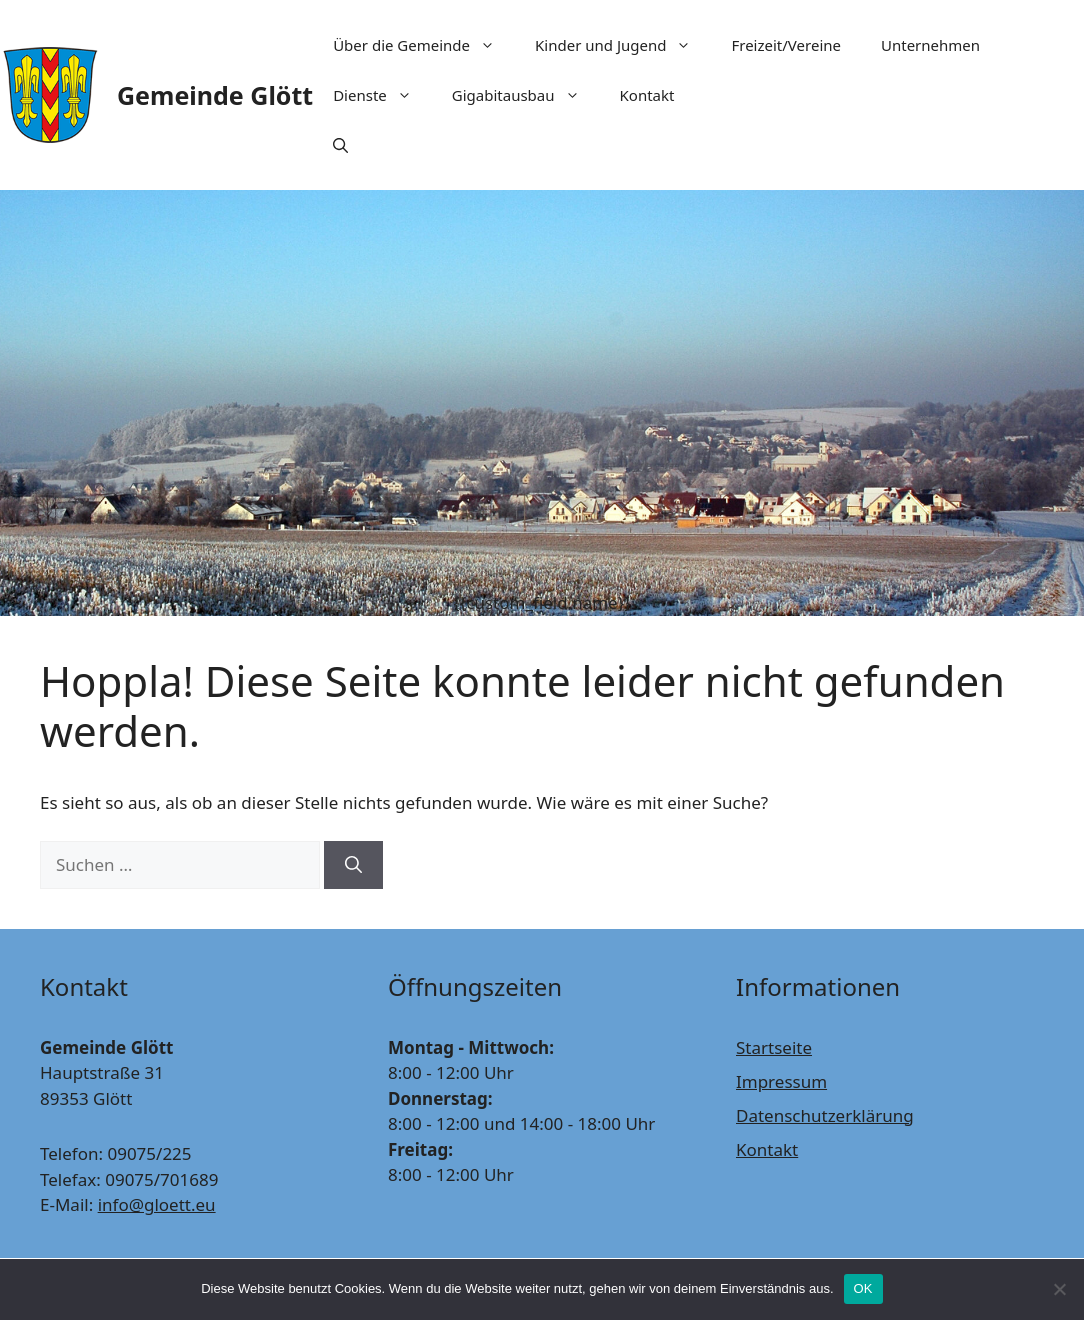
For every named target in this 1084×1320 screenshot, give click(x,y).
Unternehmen (930, 45)
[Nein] (1059, 1289)
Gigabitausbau (526, 95)
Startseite (774, 1047)
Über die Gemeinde (424, 45)
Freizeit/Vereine (786, 45)
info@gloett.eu (157, 1204)
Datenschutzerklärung (825, 1115)
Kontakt (647, 95)
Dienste (382, 95)
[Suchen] (353, 865)
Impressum (781, 1081)
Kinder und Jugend (623, 45)
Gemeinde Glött (215, 95)
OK (863, 1288)
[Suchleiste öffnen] (340, 145)
